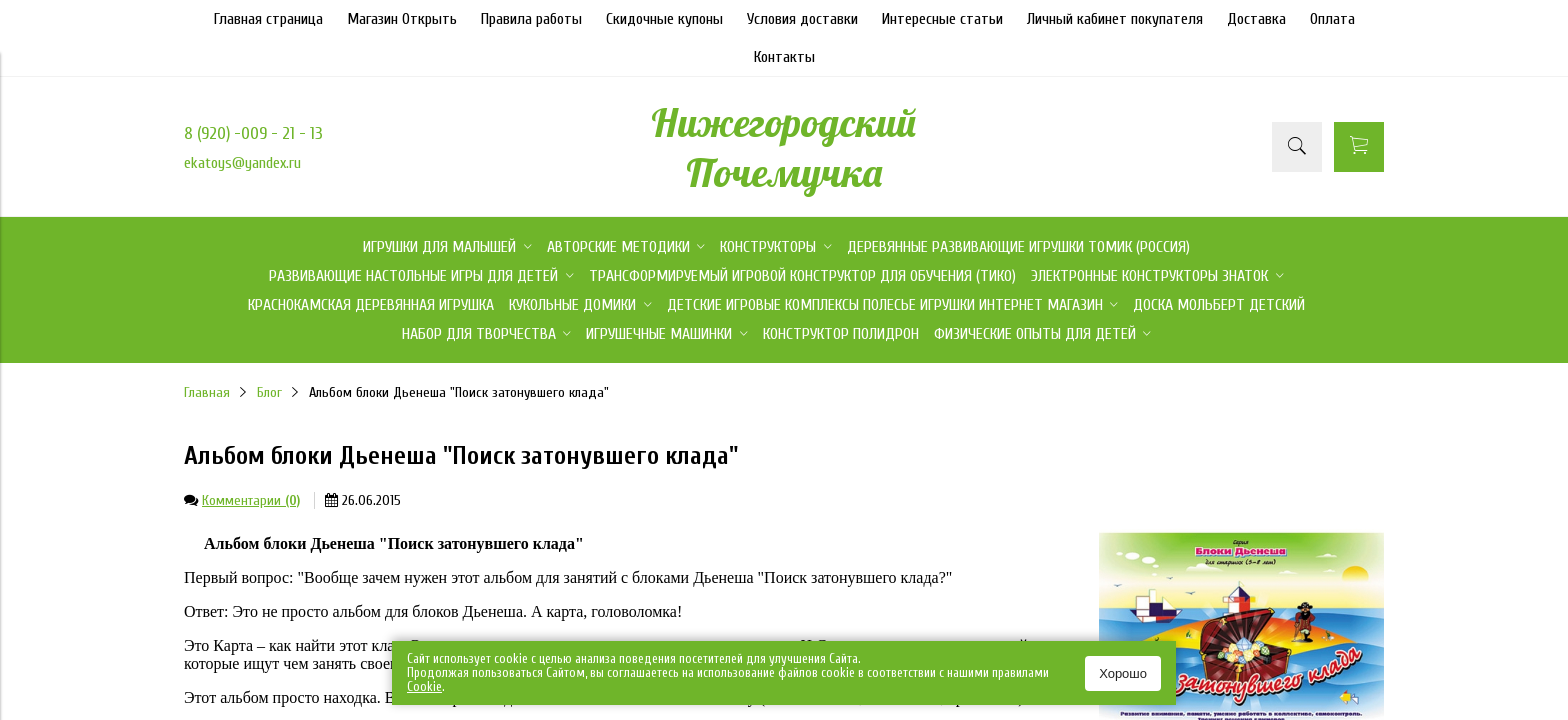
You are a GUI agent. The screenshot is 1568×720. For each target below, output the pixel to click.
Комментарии (251, 500)
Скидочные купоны (664, 19)
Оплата (1332, 19)
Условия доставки (802, 19)
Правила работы (531, 19)
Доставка (1256, 19)
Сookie (424, 686)
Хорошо (1123, 673)
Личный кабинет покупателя (1115, 19)
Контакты (784, 57)
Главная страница (268, 19)
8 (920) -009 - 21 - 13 (253, 133)
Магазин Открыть (402, 19)
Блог (269, 392)
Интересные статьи (942, 19)
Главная (207, 392)
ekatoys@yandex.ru (242, 163)
